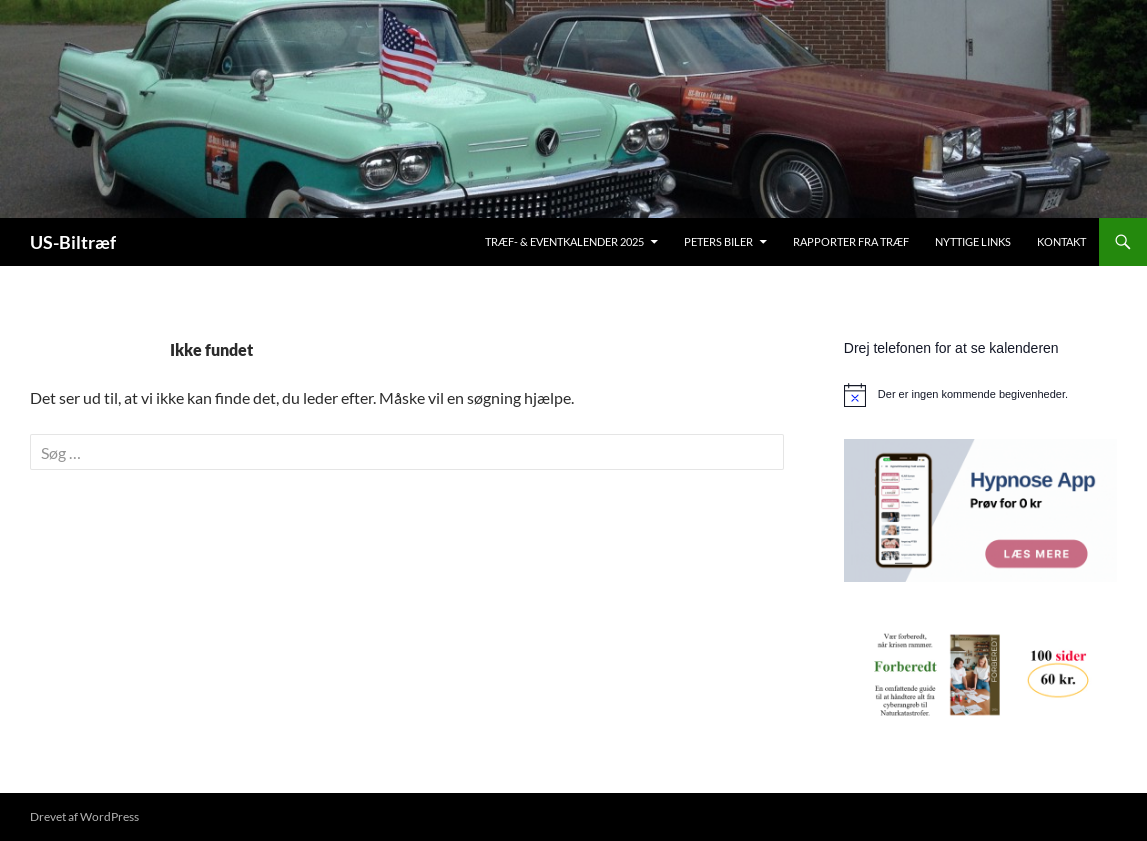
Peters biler (718, 241)
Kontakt (1061, 241)
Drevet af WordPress (84, 816)
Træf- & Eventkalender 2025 (564, 241)
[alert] (980, 395)
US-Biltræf (73, 242)
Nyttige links (973, 241)
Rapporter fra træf (851, 241)
